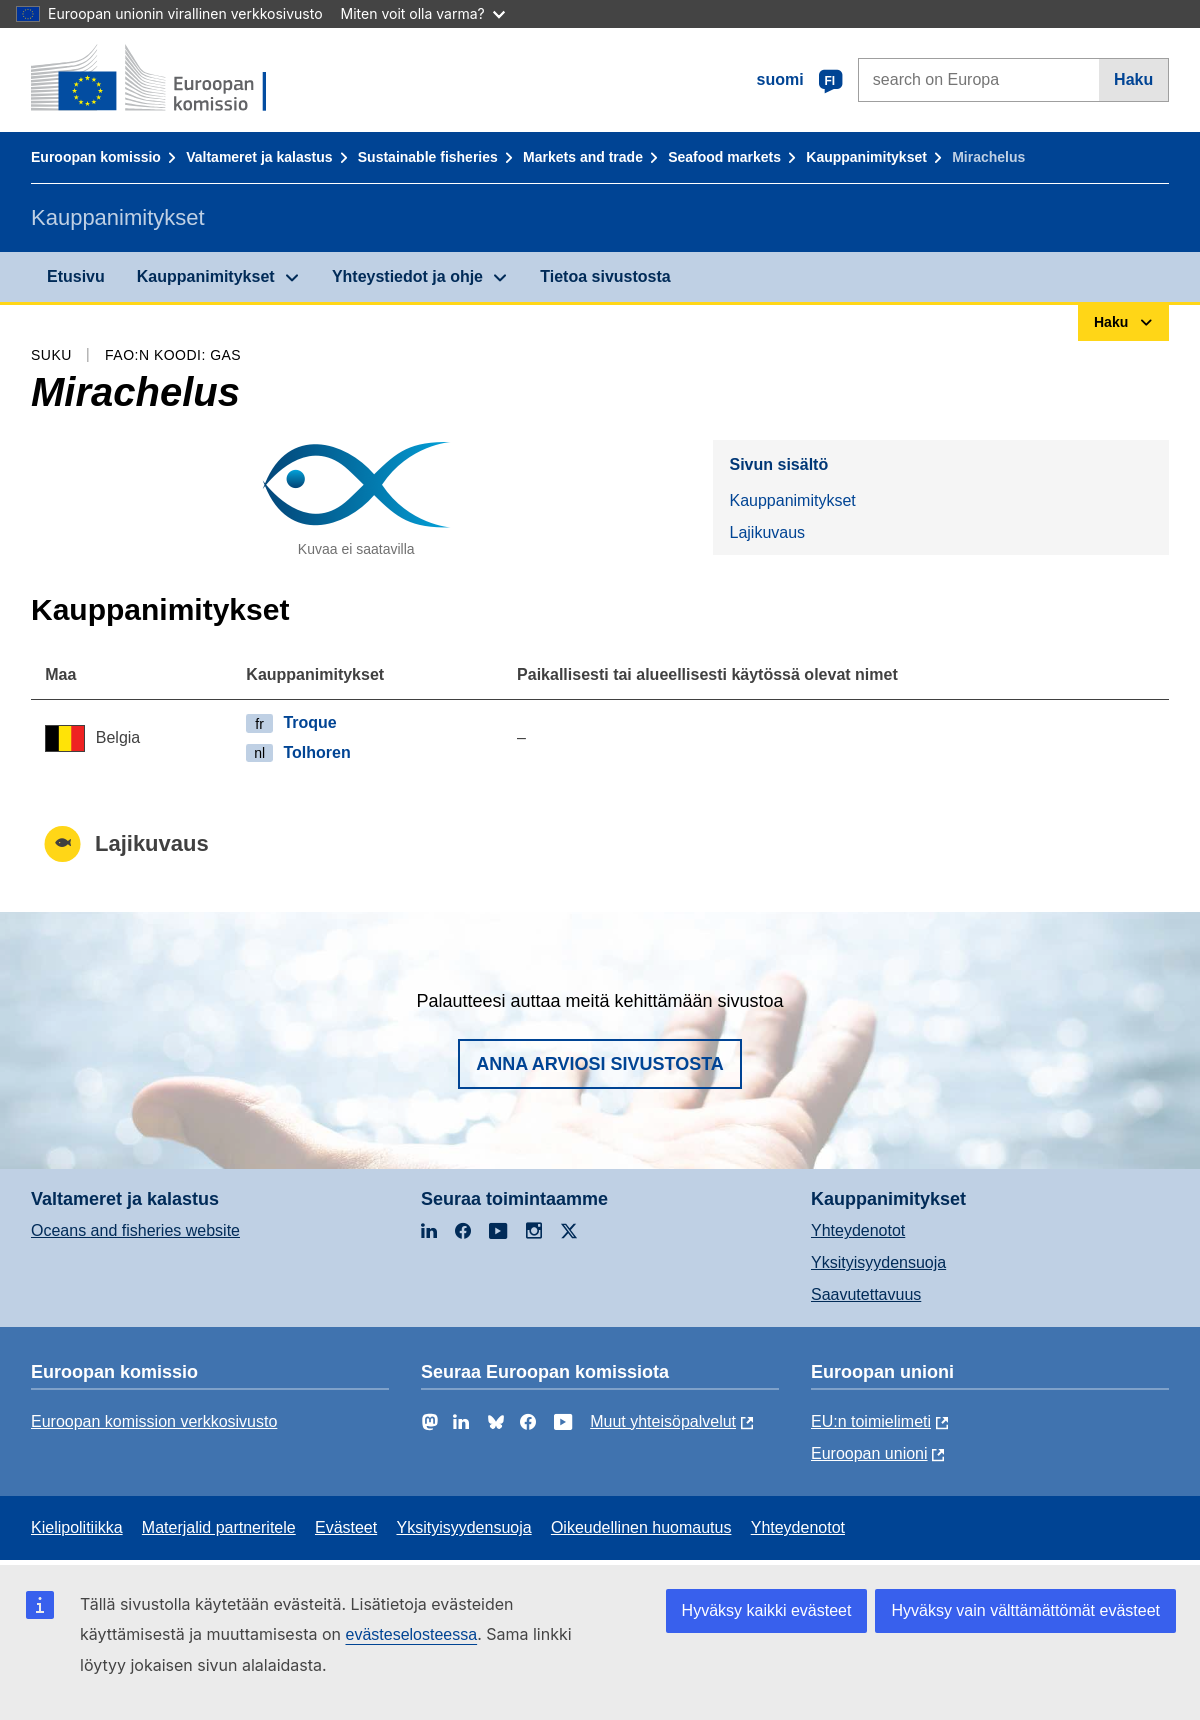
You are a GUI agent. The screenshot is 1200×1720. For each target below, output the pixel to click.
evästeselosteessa (411, 1634)
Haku (1133, 79)
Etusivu (76, 276)
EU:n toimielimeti (871, 1421)
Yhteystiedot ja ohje (407, 276)
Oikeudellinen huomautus (641, 1527)
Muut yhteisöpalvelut (663, 1421)
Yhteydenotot (858, 1230)
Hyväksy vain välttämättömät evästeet (1025, 1610)
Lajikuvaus (767, 532)
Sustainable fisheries (428, 157)
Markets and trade (583, 157)
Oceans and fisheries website (135, 1230)
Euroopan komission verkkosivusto (154, 1421)
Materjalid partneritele (219, 1527)
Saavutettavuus (866, 1294)
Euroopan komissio (96, 157)
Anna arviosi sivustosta (600, 1064)
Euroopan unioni (869, 1453)
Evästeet (346, 1527)
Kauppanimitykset (866, 157)
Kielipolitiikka (77, 1527)
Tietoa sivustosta (605, 276)
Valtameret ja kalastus (259, 157)
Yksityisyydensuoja (878, 1262)
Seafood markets (724, 157)
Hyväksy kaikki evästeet (767, 1610)
